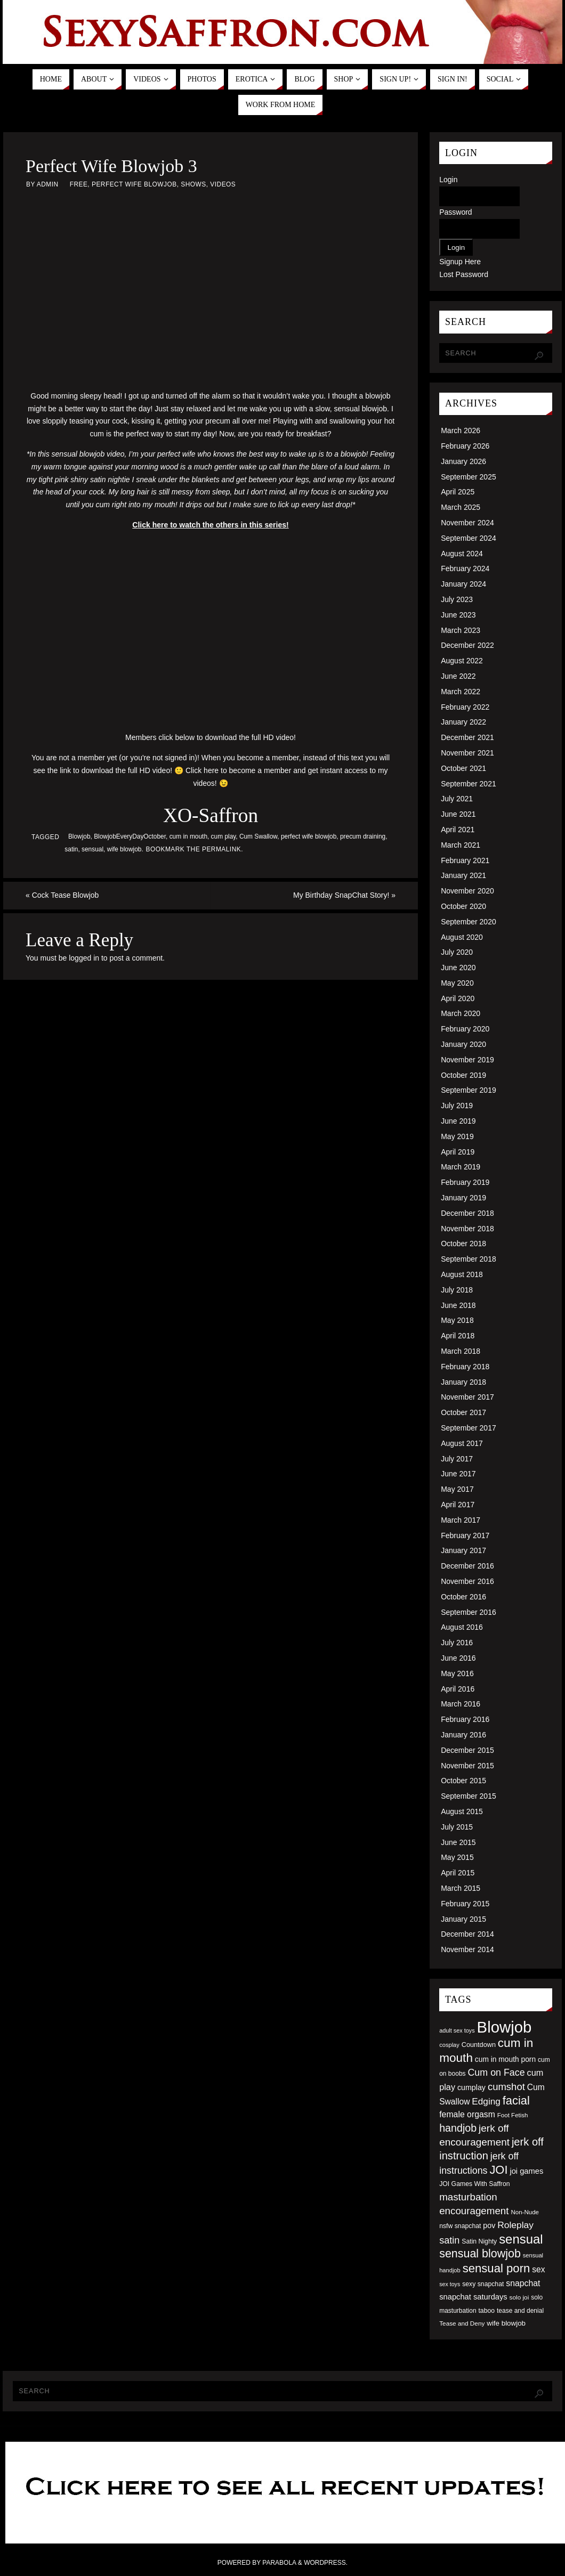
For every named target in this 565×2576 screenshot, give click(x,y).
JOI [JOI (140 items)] (498, 2169)
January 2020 (463, 1044)
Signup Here (460, 261)
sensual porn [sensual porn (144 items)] (496, 2268)
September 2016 (468, 1612)
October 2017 (463, 1412)
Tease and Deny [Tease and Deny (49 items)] (462, 2323)
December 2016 (467, 1566)
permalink (221, 849)
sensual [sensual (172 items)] (521, 2239)
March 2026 (460, 430)
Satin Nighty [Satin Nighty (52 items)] (479, 2241)
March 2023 (460, 630)
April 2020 (457, 998)
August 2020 (462, 937)
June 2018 (458, 1305)
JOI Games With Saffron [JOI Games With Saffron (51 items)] (474, 2184)
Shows (193, 184)
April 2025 (457, 491)
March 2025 (460, 507)
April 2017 (457, 1504)
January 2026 (463, 461)
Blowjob (79, 836)
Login (448, 179)
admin (48, 184)
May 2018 (457, 1320)
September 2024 (468, 538)
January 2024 (463, 584)
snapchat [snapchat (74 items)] (523, 2283)
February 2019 (465, 1182)
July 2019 (457, 1105)
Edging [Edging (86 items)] (486, 2101)
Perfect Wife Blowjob (134, 184)
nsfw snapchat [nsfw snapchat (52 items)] (460, 2226)
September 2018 (468, 1259)
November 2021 (467, 753)
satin (71, 849)
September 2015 (468, 1796)
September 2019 (468, 1090)
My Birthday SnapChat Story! (344, 895)
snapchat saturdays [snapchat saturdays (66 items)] (473, 2297)
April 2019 (457, 1152)
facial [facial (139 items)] (516, 2100)
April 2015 (457, 1872)
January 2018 (463, 1382)
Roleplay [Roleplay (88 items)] (515, 2225)
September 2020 (468, 921)
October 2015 (463, 1780)
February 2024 (465, 568)
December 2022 (467, 645)
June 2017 (458, 1473)
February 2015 (465, 1903)
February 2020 (465, 1029)
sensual (92, 849)
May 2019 (457, 1136)
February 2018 (465, 1366)
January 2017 (463, 1550)
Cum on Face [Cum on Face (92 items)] (495, 2072)
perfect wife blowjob (308, 836)
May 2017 (457, 1489)
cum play (223, 836)
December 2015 (467, 1750)
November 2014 (467, 1949)
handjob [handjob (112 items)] (458, 2128)
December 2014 (467, 1934)
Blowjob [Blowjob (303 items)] (504, 2027)
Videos (223, 184)
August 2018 (462, 1274)
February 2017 (465, 1535)
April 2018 (457, 1335)
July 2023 (457, 599)
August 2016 (462, 1627)
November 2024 (467, 522)
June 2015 (458, 1842)
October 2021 (463, 768)
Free (79, 184)
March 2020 (460, 1013)
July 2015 (457, 1827)
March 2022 (460, 691)
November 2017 (467, 1397)
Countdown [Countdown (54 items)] (479, 2045)
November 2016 (467, 1581)
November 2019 (467, 1059)
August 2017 (462, 1443)
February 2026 (465, 446)
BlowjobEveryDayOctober (130, 836)
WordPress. (326, 2562)
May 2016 (457, 1673)
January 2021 (463, 875)
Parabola (279, 2562)
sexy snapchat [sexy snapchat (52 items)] (483, 2284)
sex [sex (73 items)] (538, 2269)
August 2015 (462, 1811)
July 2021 (457, 798)
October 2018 (463, 1243)
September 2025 (468, 477)
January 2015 (463, 1919)
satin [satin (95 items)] (449, 2240)
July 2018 (457, 1290)
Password (455, 212)
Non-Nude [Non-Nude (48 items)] (525, 2212)
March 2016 (460, 1704)
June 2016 (458, 1658)
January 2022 (463, 722)
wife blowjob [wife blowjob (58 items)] (506, 2323)
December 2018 (467, 1213)
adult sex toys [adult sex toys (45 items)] (457, 2030)
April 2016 (457, 1689)
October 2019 (463, 1075)
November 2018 (467, 1228)
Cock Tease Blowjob (62, 895)
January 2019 (463, 1197)
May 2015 (457, 1857)
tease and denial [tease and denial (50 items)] (520, 2310)
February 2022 (465, 707)
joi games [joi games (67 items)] (526, 2171)
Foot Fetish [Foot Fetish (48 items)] (512, 2115)
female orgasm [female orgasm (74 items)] (467, 2114)
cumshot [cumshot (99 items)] (506, 2086)
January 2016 (463, 1734)
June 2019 (458, 1121)
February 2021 (465, 860)
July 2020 (457, 952)
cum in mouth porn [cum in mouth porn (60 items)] (505, 2059)
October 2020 (463, 906)
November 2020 (467, 891)
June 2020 (458, 967)
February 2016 (465, 1719)
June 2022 (458, 676)
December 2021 (467, 737)
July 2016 (457, 1642)
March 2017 (460, 1520)
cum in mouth (188, 836)
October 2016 (463, 1596)
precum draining (362, 836)
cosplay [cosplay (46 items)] (449, 2045)
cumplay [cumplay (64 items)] (471, 2087)
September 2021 (468, 783)
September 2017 (468, 1428)
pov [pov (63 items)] (489, 2225)
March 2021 (460, 845)
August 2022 (462, 660)
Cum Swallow (258, 836)
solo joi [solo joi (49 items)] (519, 2297)
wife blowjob (124, 849)
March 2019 (460, 1167)
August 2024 (462, 553)
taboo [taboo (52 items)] (486, 2310)
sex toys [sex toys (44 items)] (449, 2284)
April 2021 (457, 829)
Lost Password (463, 274)
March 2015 (460, 1888)
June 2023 (458, 615)
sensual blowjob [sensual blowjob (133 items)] (480, 2253)
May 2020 (457, 983)
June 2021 (458, 814)
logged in (84, 958)
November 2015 (467, 1765)
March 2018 (460, 1351)
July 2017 (457, 1458)
